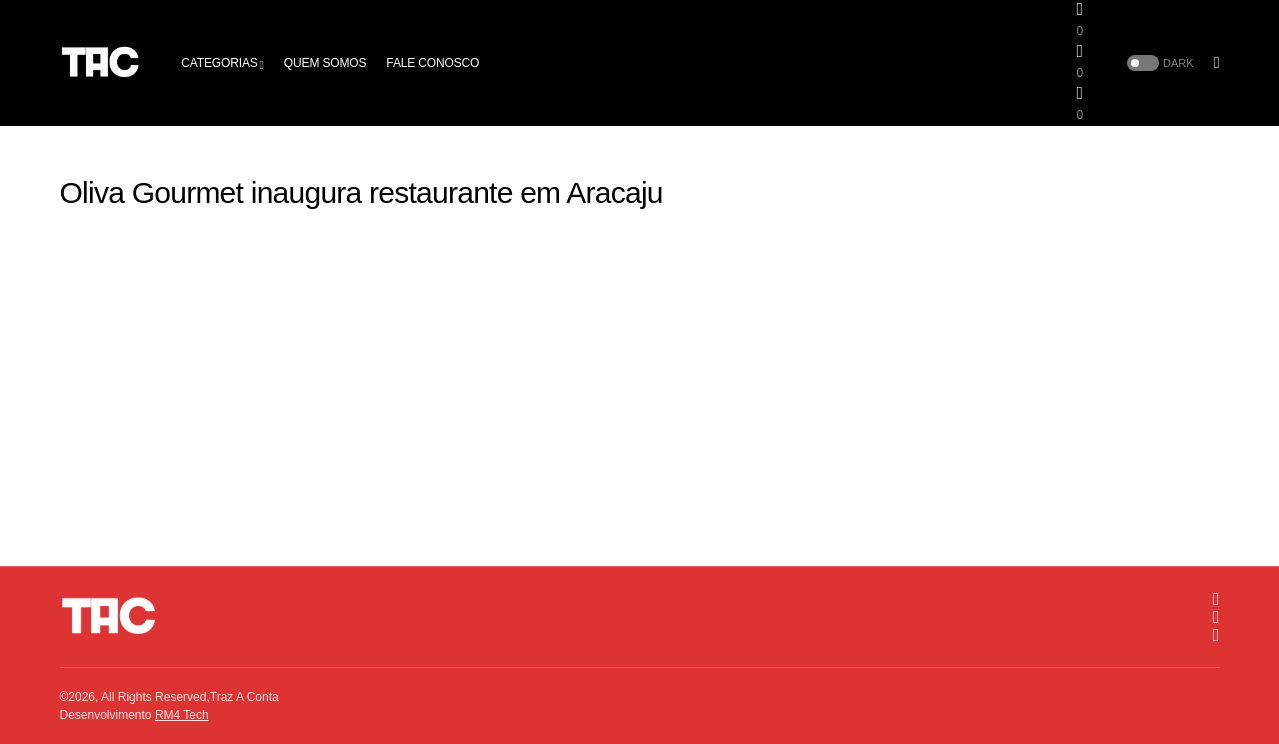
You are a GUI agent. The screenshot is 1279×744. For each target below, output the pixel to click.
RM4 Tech (182, 715)
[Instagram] (1216, 599)
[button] (1158, 63)
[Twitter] (1216, 635)
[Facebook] (1216, 617)
